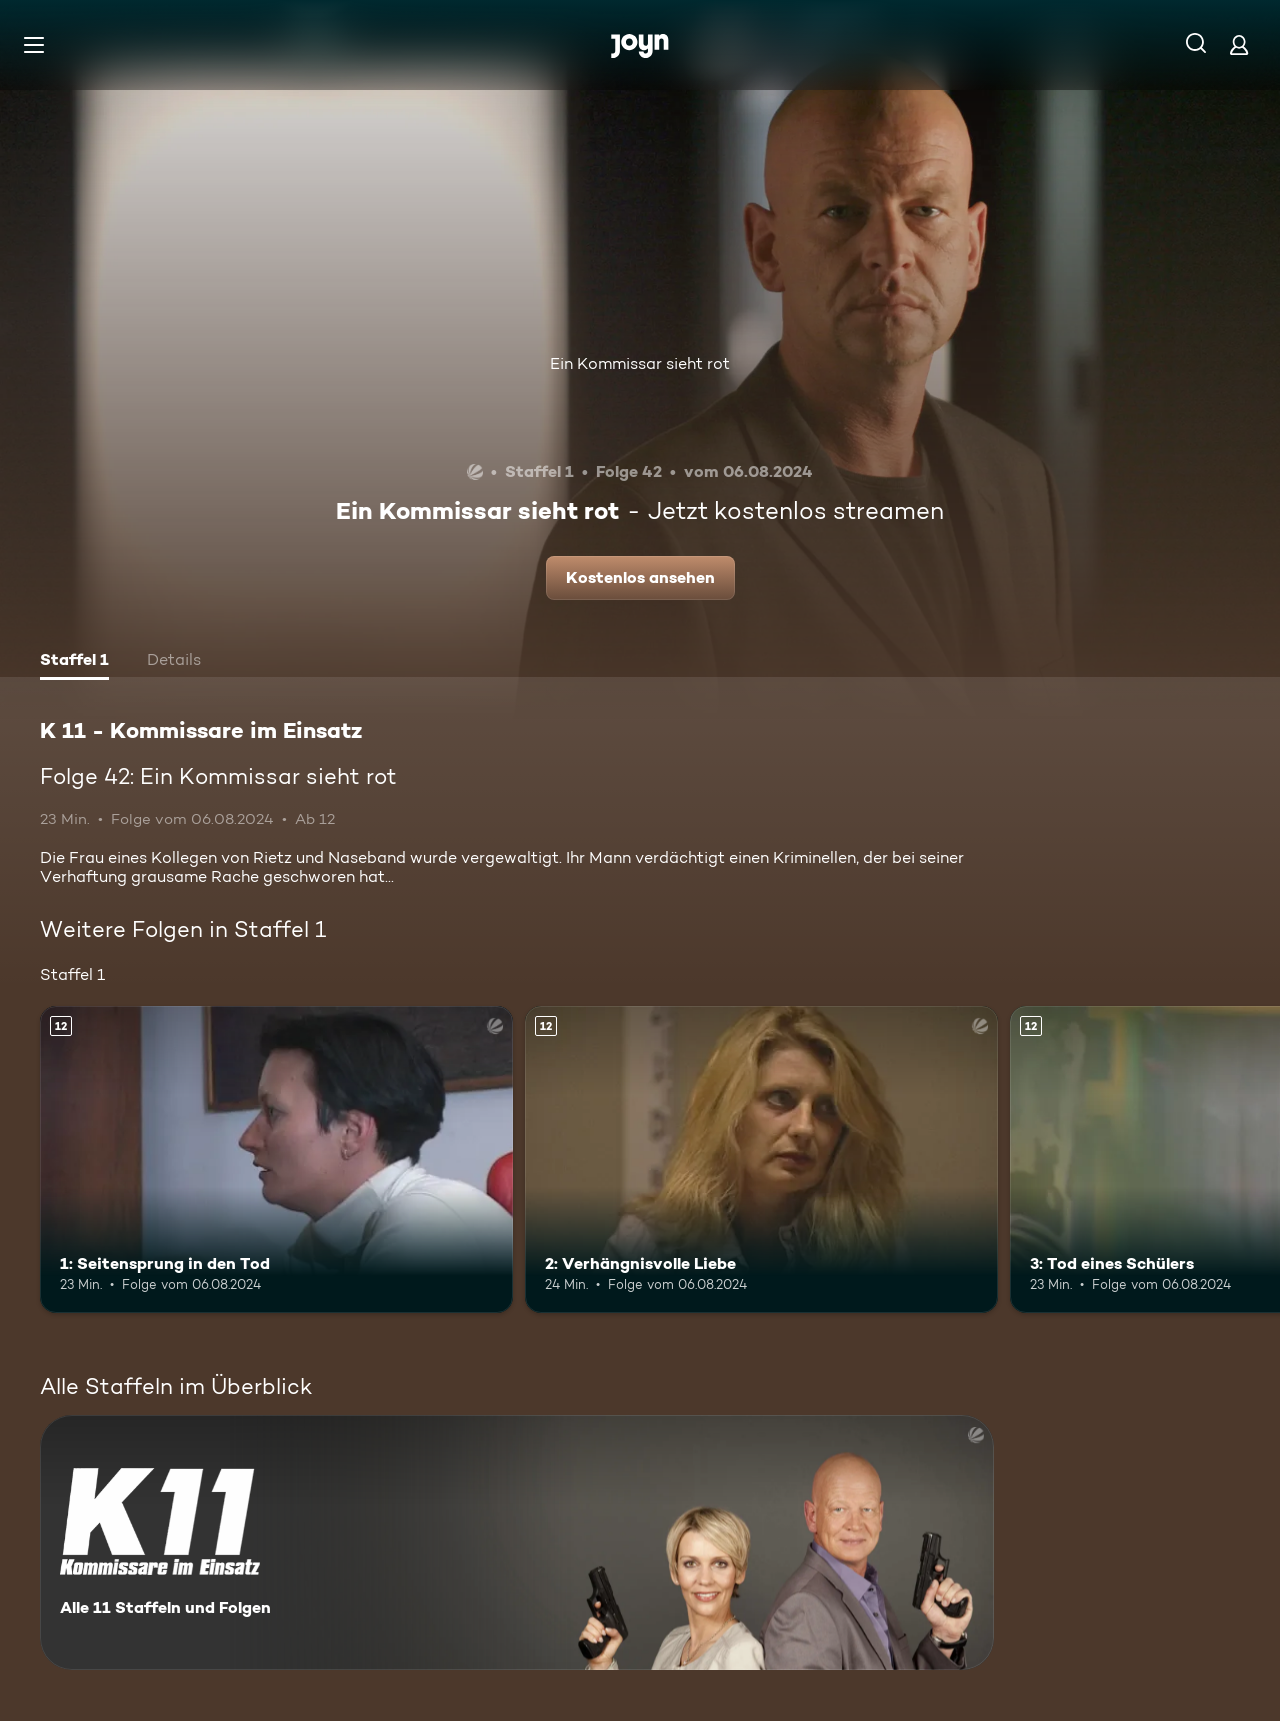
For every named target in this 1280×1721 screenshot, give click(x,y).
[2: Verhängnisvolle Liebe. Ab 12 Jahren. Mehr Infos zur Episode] (761, 1159)
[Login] (1239, 44)
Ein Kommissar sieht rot (640, 363)
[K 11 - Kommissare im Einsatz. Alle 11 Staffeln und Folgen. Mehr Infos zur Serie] (517, 1542)
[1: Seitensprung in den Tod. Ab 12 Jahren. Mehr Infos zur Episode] (276, 1159)
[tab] (74, 662)
